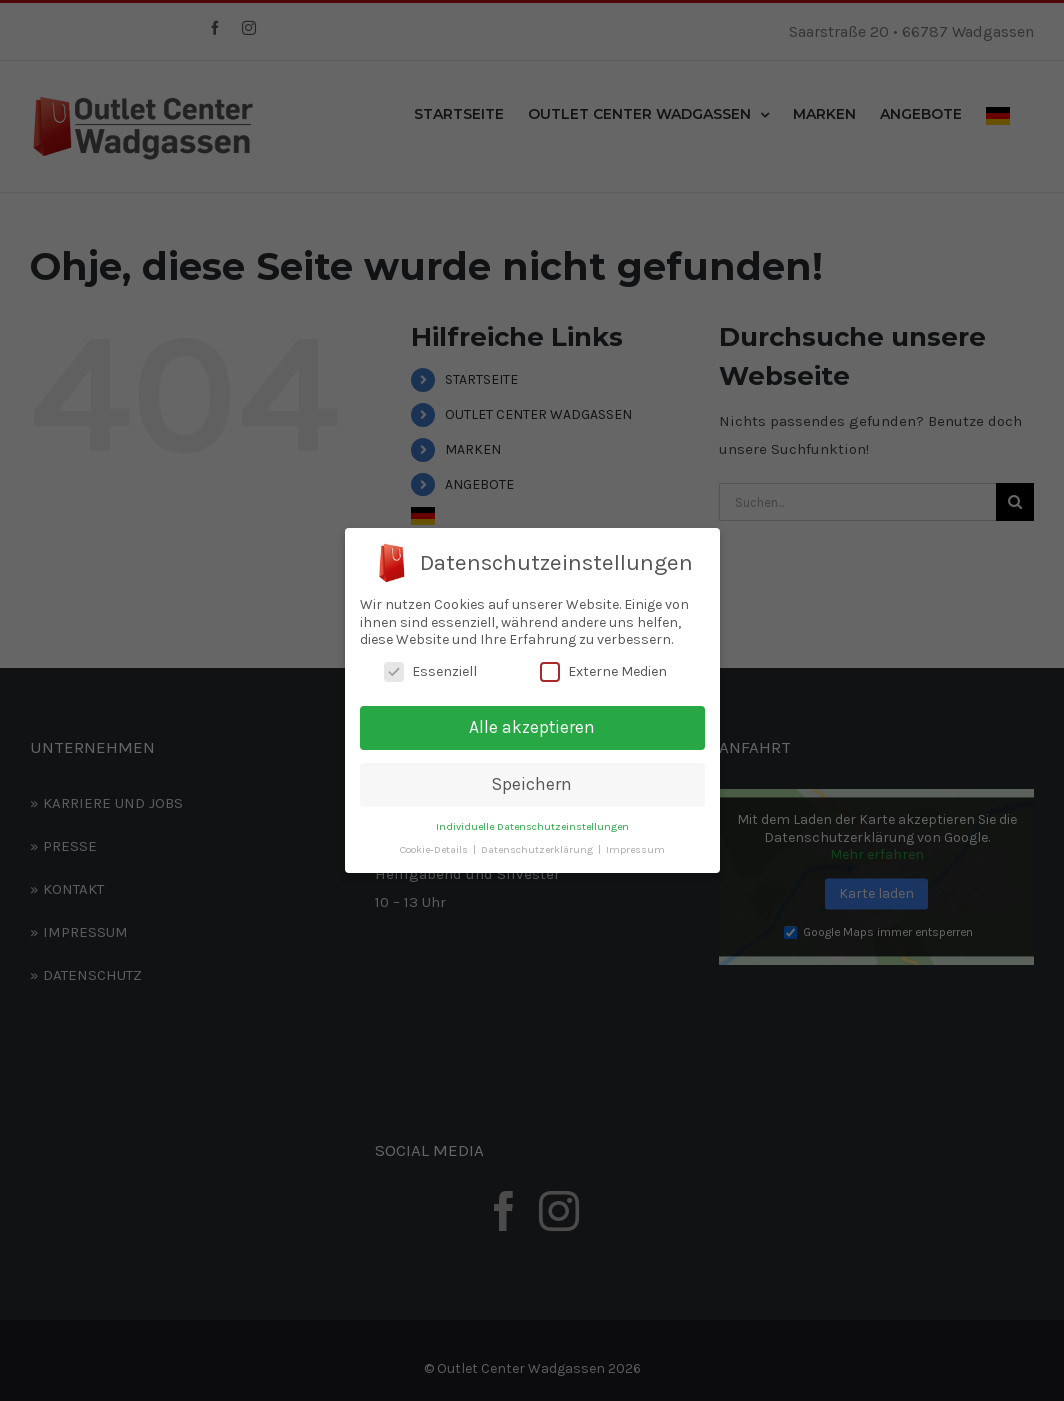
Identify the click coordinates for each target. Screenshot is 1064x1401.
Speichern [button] (532, 784)
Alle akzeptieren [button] (532, 727)
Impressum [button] (635, 849)
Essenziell (430, 671)
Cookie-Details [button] (435, 849)
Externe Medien (603, 671)
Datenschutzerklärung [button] (538, 849)
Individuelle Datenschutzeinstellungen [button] (532, 826)
